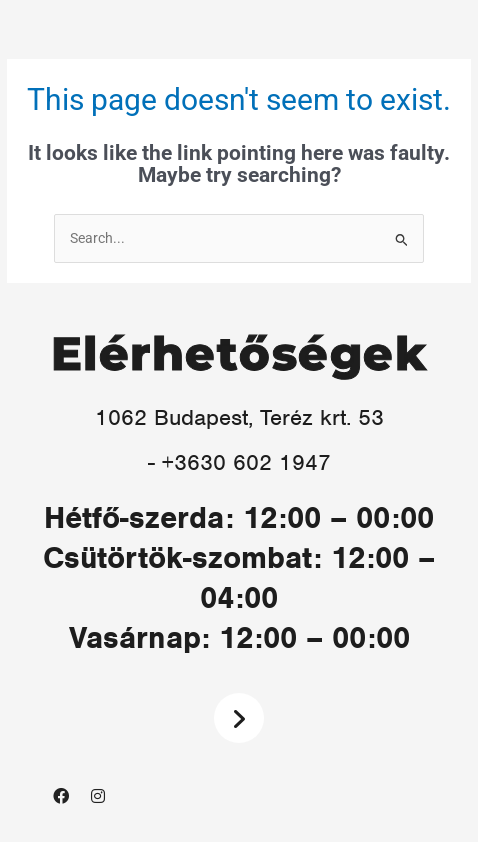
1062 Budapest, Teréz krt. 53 (239, 417)
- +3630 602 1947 (239, 462)
